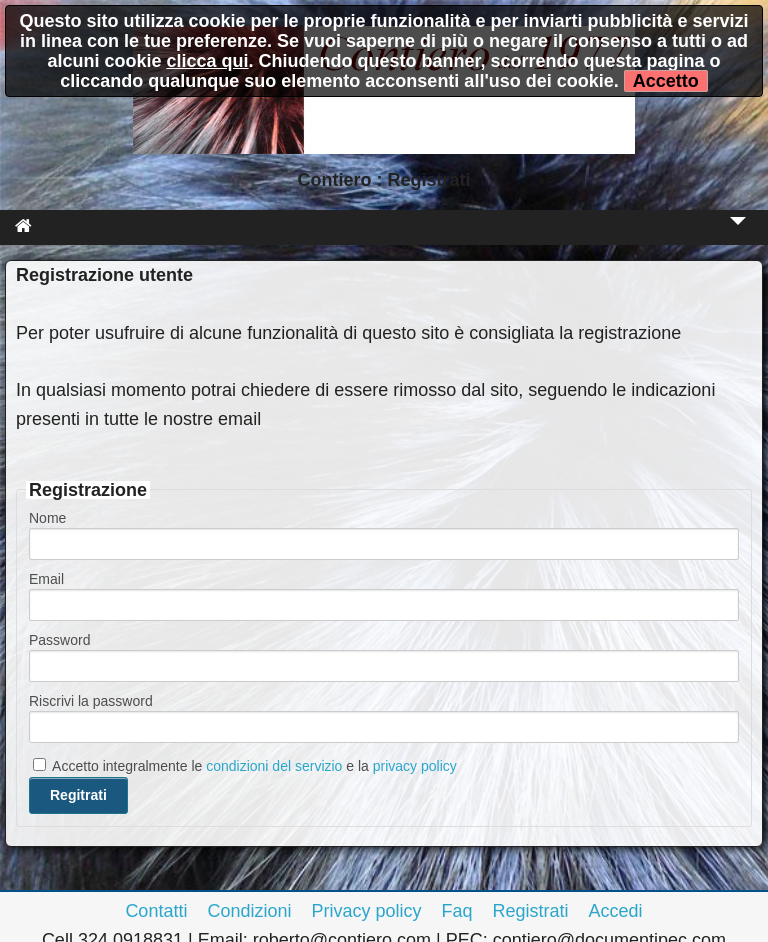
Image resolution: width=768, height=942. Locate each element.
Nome (47, 518)
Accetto (666, 81)
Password (59, 640)
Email (46, 579)
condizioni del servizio (274, 766)
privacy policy (415, 766)
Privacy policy (366, 911)
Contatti (156, 911)
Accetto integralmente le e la (245, 766)
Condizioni (249, 911)
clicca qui (207, 61)
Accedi (616, 911)
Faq (457, 911)
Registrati (531, 911)
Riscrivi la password (91, 701)
